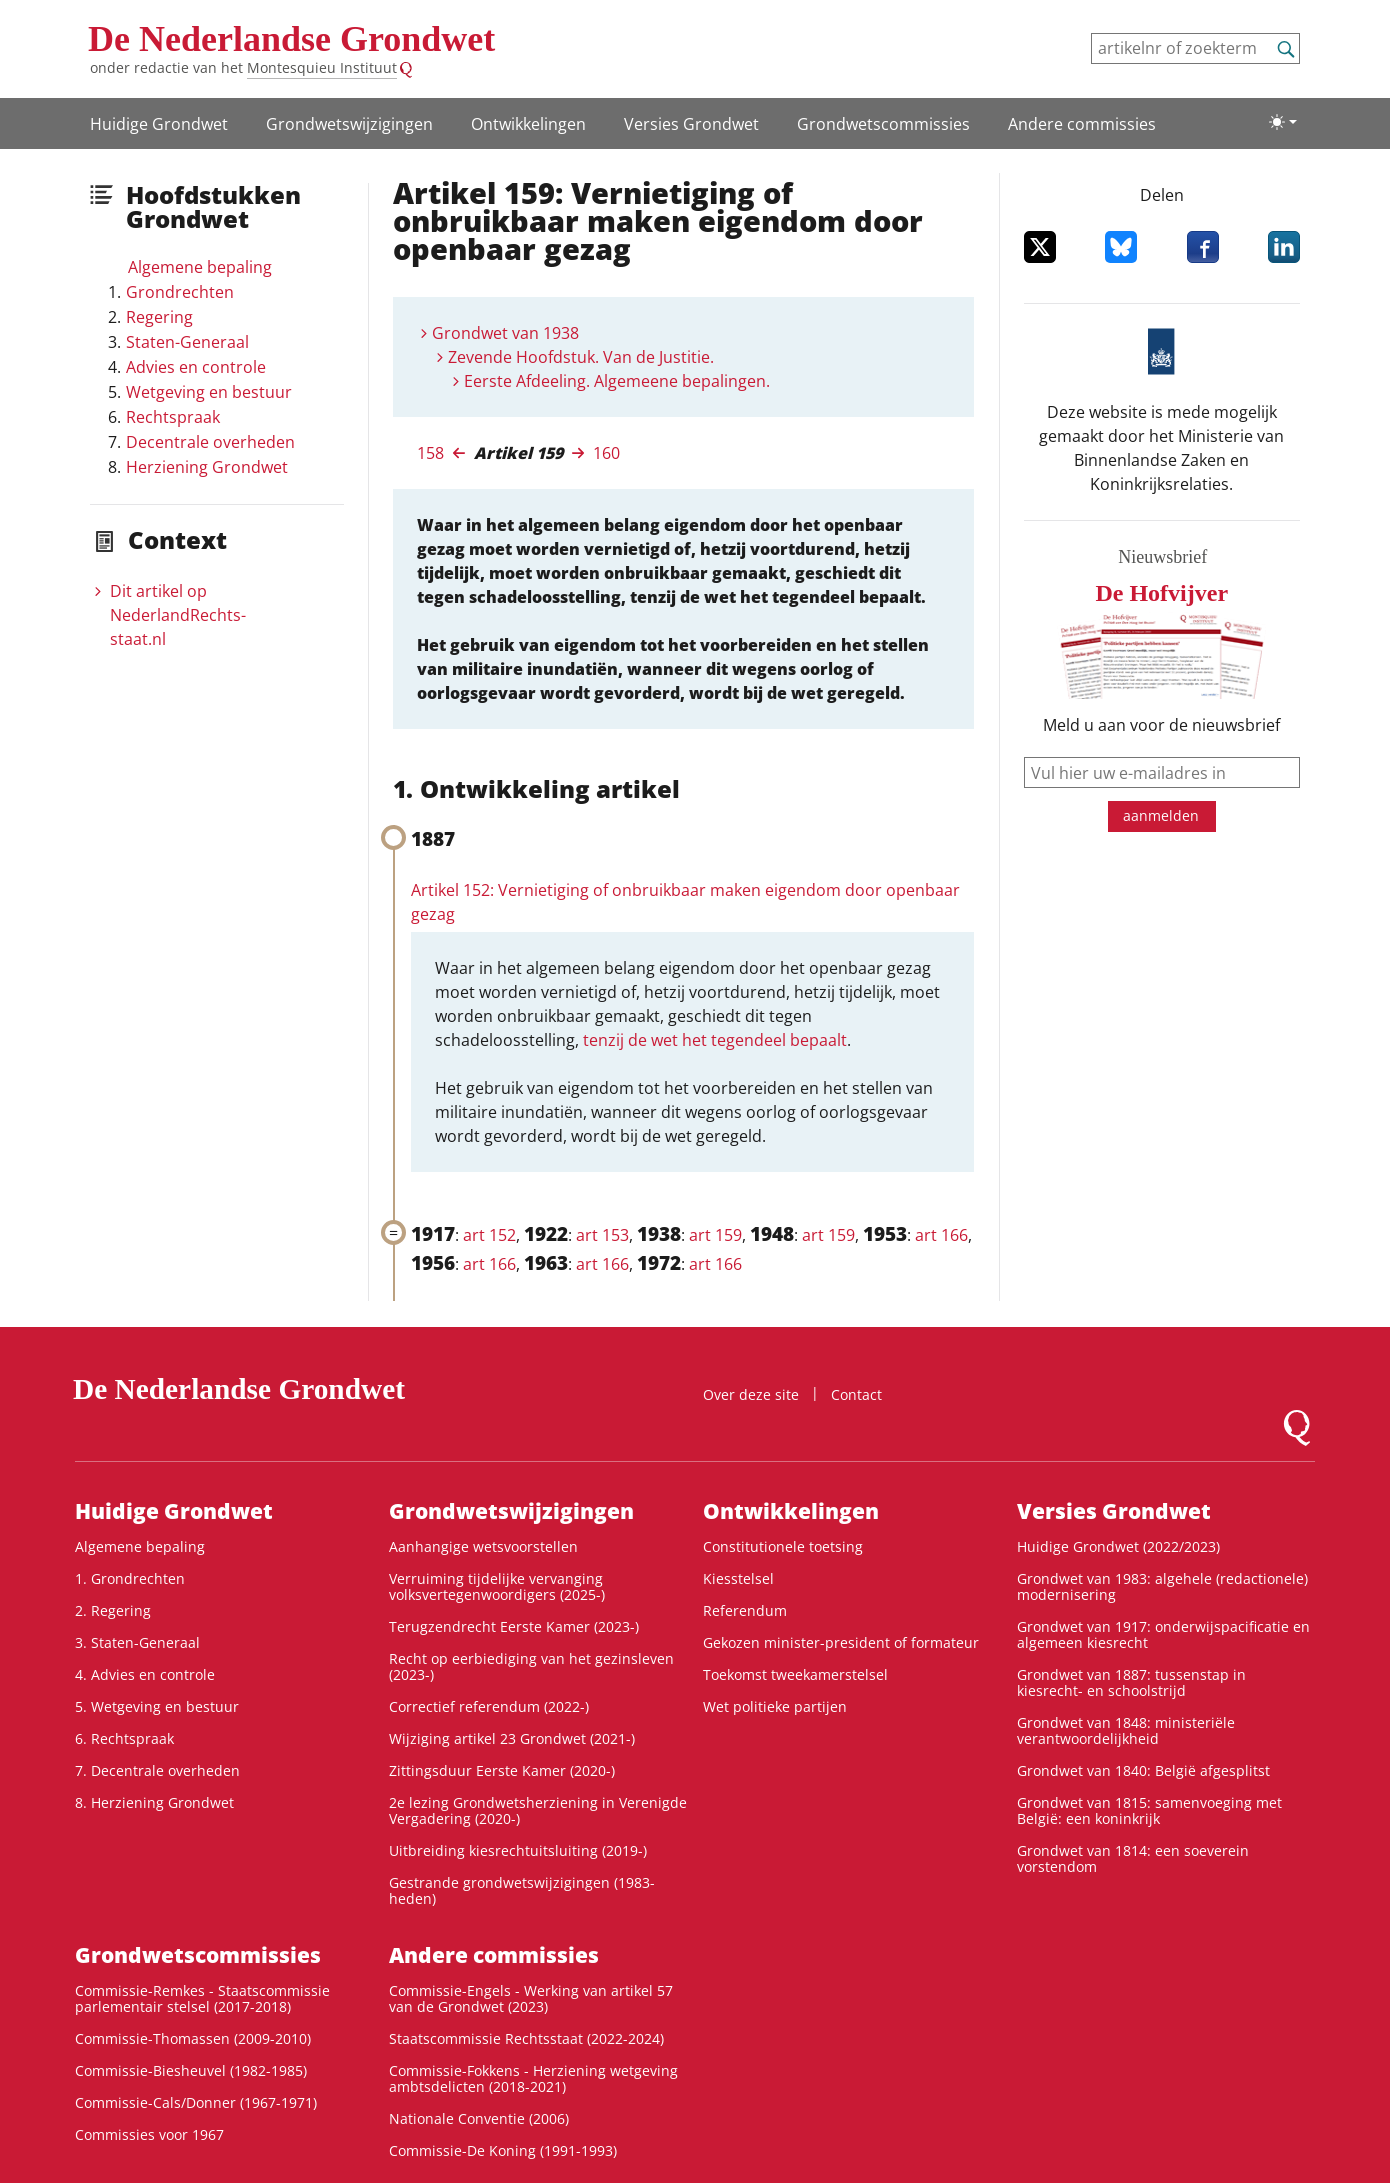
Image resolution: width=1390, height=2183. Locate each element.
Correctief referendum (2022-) (489, 1706)
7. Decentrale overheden (157, 1770)
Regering (159, 317)
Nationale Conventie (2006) (479, 2118)
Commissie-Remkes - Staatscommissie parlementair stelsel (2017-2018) (202, 1998)
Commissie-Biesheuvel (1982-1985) (191, 2070)
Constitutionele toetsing (783, 1546)
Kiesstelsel (738, 1578)
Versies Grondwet (691, 124)
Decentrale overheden (210, 442)
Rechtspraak (173, 417)
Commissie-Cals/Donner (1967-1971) (196, 2102)
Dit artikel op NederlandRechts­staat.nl (178, 615)
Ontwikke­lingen (528, 124)
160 (606, 453)
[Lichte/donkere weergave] (1283, 122)
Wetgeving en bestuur (209, 392)
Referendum (745, 1610)
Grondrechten (180, 292)
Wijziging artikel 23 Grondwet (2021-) (512, 1738)
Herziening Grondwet (207, 467)
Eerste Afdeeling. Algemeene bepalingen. (617, 381)
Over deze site (751, 1394)
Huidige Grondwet (159, 124)
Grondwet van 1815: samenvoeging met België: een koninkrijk (1149, 1810)
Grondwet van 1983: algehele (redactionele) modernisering (1162, 1586)
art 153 (602, 1235)
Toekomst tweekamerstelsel (795, 1674)
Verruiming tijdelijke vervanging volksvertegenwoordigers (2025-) (497, 1586)
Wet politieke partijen (775, 1706)
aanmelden (1161, 815)
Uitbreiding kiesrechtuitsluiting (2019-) (518, 1850)
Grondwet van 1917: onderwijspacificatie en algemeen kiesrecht (1163, 1634)
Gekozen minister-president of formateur (841, 1642)
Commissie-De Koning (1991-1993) (503, 2150)
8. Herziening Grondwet (154, 1802)
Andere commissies (1082, 124)
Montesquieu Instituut (322, 67)
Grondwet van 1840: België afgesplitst (1143, 1770)
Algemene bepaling (200, 267)
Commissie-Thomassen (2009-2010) (193, 2038)
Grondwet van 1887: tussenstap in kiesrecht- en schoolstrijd (1131, 1682)
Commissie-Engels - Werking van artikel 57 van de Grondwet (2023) (531, 1998)
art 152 (489, 1235)
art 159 (715, 1235)
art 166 (941, 1235)
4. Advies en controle (145, 1674)
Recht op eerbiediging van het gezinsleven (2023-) (531, 1666)
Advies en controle (196, 367)
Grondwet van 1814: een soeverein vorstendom (1133, 1858)
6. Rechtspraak (124, 1738)
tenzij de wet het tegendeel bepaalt (715, 1040)
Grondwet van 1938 (505, 333)
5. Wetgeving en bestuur (157, 1706)
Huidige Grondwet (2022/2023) (1118, 1546)
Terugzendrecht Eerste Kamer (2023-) (514, 1626)
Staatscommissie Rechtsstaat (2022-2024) (526, 2038)
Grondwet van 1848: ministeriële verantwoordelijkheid (1126, 1730)
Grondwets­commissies (883, 124)
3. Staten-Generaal (137, 1642)
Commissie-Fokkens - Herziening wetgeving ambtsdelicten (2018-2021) (533, 2078)
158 (430, 453)
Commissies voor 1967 (149, 2134)
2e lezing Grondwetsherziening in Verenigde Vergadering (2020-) (538, 1810)
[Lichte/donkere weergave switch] (1283, 122)
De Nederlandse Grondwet (291, 39)
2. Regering (113, 1610)
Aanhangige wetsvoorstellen (483, 1546)
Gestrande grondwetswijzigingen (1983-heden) (522, 1890)
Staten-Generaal (187, 342)
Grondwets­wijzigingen (349, 124)
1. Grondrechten (130, 1578)
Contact (856, 1394)
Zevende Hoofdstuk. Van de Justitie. (581, 357)
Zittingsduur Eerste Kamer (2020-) (502, 1770)
